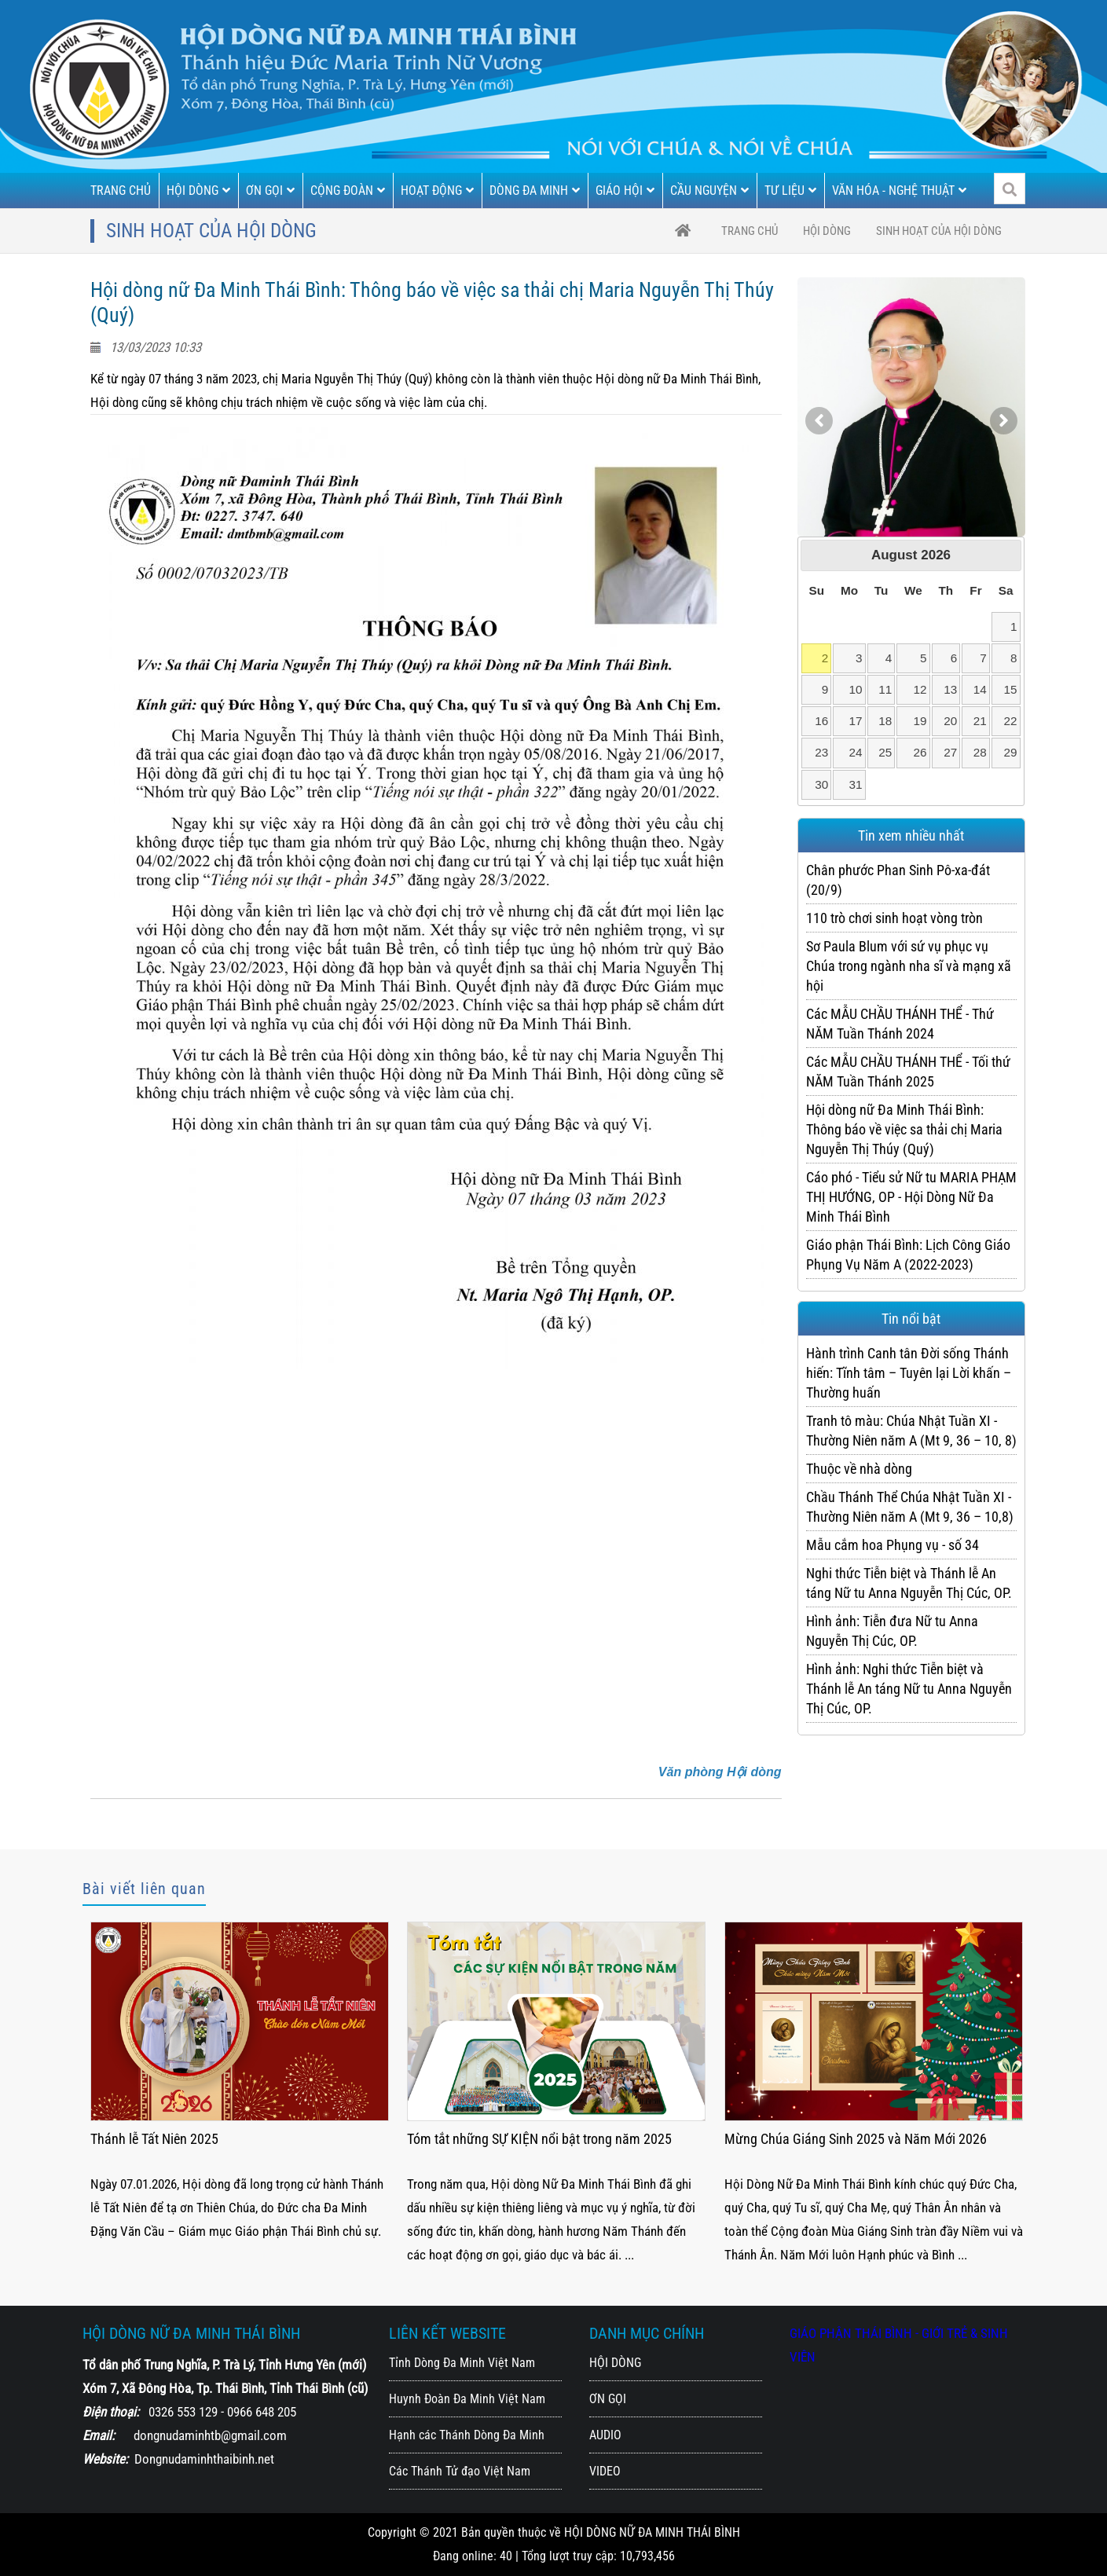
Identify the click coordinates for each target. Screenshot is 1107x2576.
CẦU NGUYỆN (709, 190)
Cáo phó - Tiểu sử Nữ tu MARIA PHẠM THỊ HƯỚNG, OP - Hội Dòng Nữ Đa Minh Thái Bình (911, 1197)
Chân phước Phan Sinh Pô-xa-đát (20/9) (898, 880)
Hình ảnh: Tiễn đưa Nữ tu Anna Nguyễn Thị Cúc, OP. (892, 1631)
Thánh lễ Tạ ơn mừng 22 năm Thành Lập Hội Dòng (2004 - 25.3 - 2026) (230, 2149)
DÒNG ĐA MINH (534, 190)
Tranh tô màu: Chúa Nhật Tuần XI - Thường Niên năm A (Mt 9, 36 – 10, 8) (911, 1431)
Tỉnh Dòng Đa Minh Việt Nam (462, 2362)
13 (950, 689)
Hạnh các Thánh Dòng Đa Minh (466, 2435)
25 (885, 752)
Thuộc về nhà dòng (859, 1468)
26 (919, 752)
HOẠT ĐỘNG (437, 190)
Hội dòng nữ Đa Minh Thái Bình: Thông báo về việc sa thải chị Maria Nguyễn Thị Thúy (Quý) (904, 1129)
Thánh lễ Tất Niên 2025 (471, 2139)
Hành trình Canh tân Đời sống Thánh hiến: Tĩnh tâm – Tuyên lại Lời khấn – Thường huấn (908, 1373)
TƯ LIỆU (790, 190)
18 (885, 720)
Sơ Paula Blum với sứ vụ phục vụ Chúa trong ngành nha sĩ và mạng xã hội (908, 966)
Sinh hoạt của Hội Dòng (939, 231)
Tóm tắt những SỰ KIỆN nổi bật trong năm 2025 (856, 2139)
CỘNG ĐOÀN (347, 190)
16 (821, 720)
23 (821, 752)
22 (1010, 720)
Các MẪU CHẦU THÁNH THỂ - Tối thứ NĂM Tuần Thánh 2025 (908, 1071)
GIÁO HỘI (625, 190)
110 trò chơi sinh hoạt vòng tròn (894, 918)
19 (919, 720)
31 (856, 784)
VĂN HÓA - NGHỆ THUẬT (899, 190)
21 (980, 720)
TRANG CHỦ (120, 190)
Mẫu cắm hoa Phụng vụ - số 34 (892, 1545)
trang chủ (749, 231)
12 (919, 689)
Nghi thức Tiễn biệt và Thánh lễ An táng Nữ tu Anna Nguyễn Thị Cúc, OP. (909, 1583)
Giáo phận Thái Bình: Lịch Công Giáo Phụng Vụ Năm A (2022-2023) (908, 1255)
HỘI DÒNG (198, 190)
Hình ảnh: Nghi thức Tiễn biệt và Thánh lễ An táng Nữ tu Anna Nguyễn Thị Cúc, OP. (909, 1689)
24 (856, 752)
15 (1010, 689)
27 (950, 752)
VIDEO (605, 2471)
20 (950, 720)
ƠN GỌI (270, 190)
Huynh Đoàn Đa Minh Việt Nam (467, 2398)
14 (980, 689)
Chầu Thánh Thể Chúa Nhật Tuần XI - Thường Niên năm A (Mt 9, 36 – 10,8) (910, 1507)
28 (980, 752)
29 (1010, 752)
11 (885, 689)
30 (821, 784)
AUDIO (605, 2435)
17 (856, 720)
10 (856, 689)
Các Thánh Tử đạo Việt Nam (459, 2471)
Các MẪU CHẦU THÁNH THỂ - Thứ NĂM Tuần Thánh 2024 (900, 1024)
